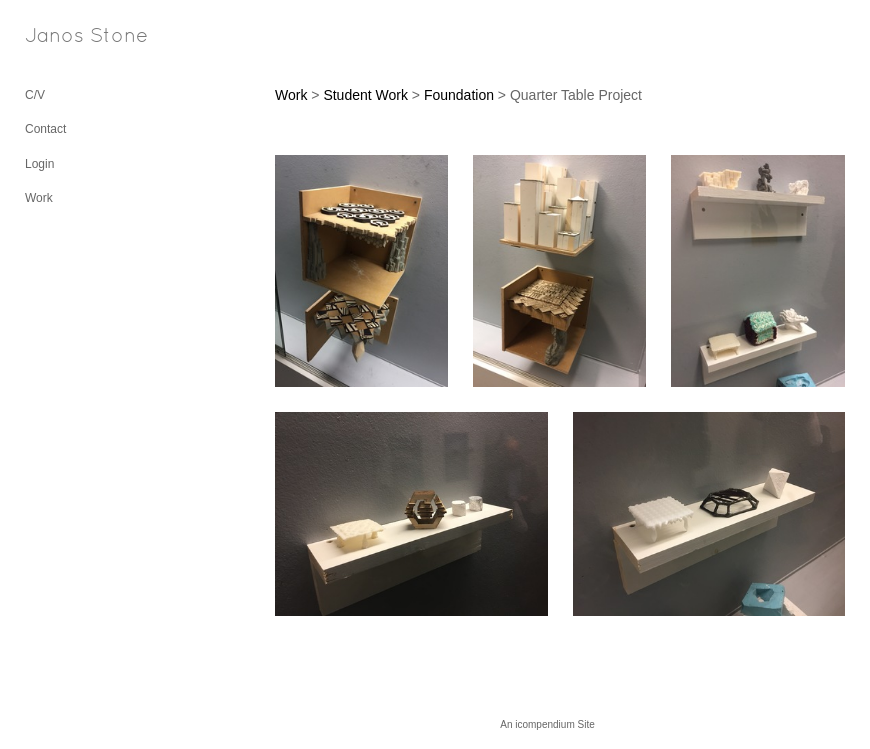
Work (39, 198)
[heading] (75, 37)
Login (39, 164)
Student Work (365, 95)
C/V (35, 95)
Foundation (459, 95)
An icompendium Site (547, 724)
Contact (45, 129)
